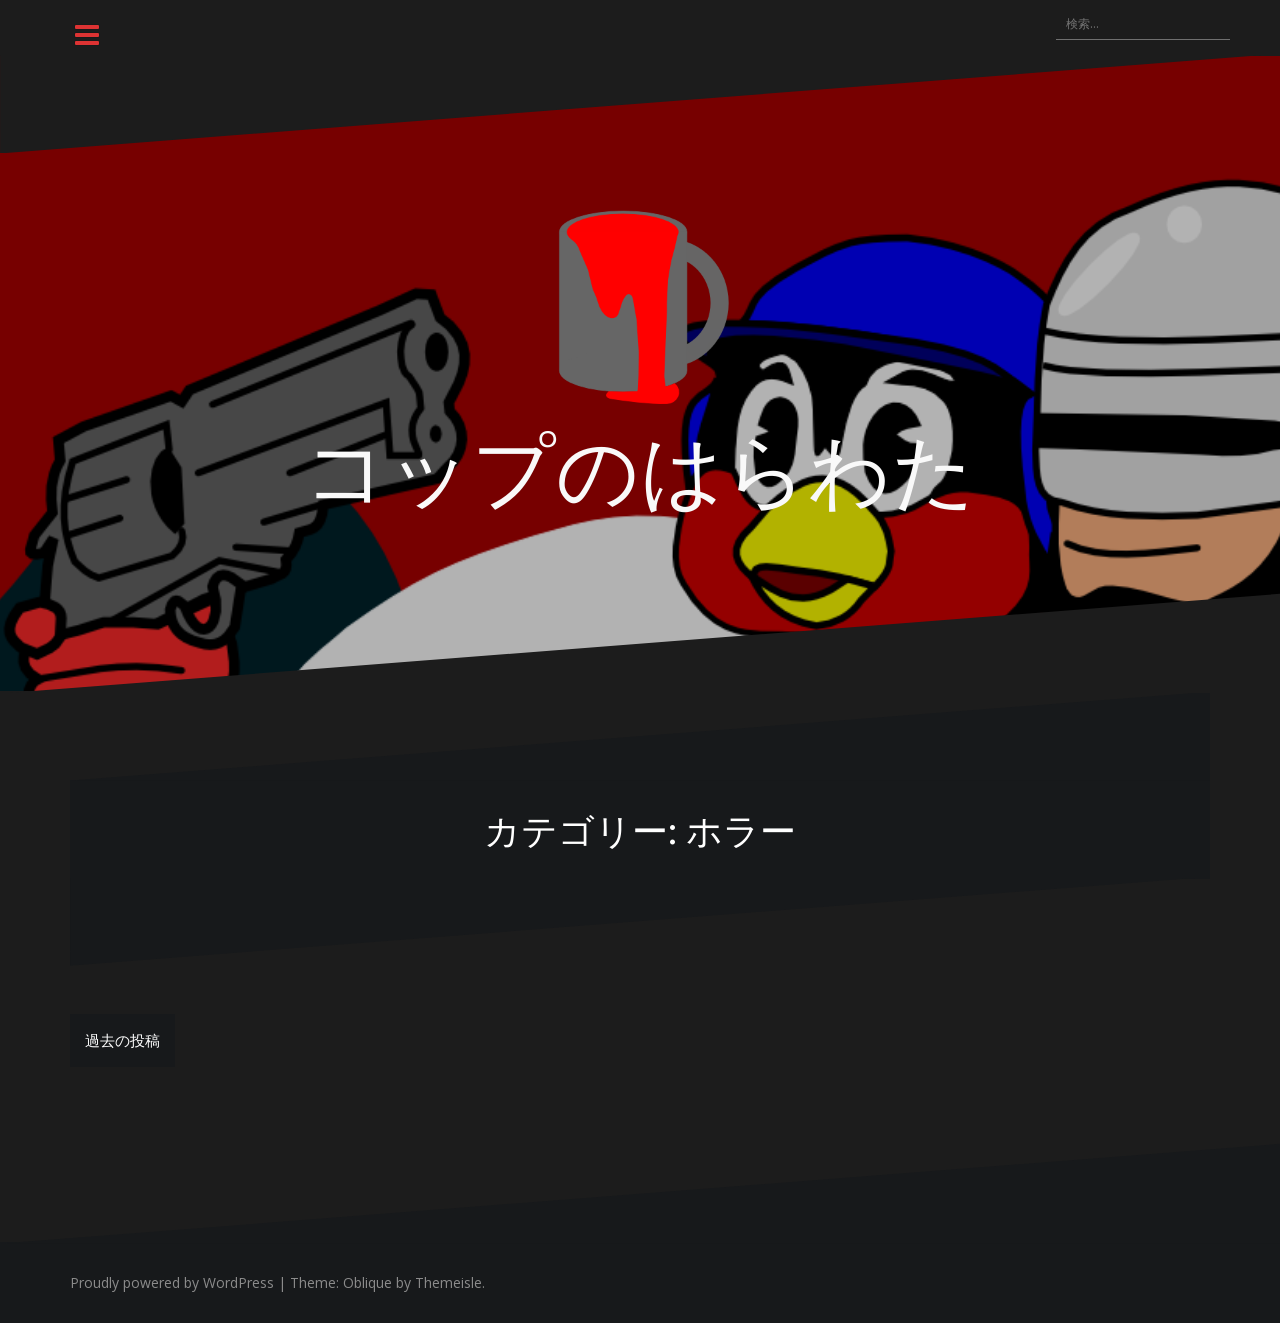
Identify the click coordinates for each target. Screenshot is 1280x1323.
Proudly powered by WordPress (172, 1282)
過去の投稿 (122, 1040)
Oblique (367, 1282)
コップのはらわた (640, 466)
